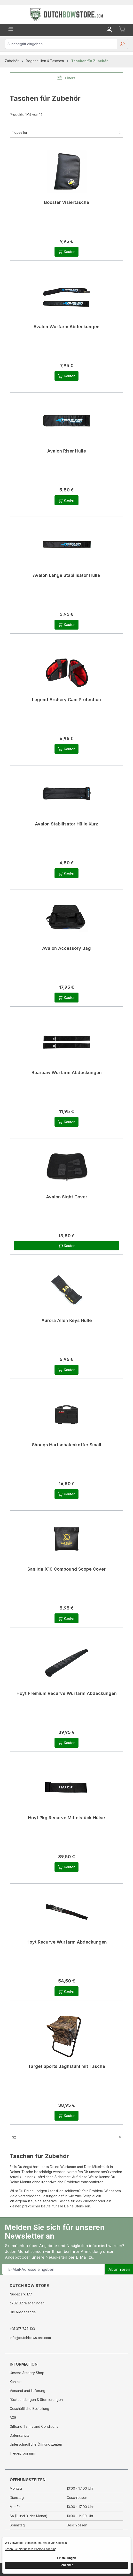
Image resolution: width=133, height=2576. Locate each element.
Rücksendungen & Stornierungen (36, 2400)
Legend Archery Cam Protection (66, 699)
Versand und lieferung (27, 2391)
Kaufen (66, 252)
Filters (66, 77)
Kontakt (16, 2382)
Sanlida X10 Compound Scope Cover (66, 1569)
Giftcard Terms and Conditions (34, 2426)
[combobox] (61, 44)
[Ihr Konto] (109, 30)
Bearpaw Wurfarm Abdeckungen (66, 1072)
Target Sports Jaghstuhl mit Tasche (66, 2066)
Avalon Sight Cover (66, 1196)
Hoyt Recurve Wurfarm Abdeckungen (66, 1942)
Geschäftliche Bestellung (29, 2408)
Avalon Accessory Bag (66, 948)
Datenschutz (20, 2435)
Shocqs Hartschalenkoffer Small (66, 1444)
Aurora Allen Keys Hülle (66, 1320)
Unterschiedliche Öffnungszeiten (36, 2444)
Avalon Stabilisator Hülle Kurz (66, 823)
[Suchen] (122, 45)
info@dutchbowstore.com (30, 2338)
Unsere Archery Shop (27, 2373)
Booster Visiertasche (66, 202)
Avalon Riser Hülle (66, 450)
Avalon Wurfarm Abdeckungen (66, 326)
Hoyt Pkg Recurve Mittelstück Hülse (66, 1817)
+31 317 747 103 (22, 2329)
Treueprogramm (23, 2453)
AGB (13, 2417)
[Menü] (10, 29)
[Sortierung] (66, 132)
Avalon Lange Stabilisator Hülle (66, 575)
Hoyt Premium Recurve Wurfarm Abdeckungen (66, 1693)
